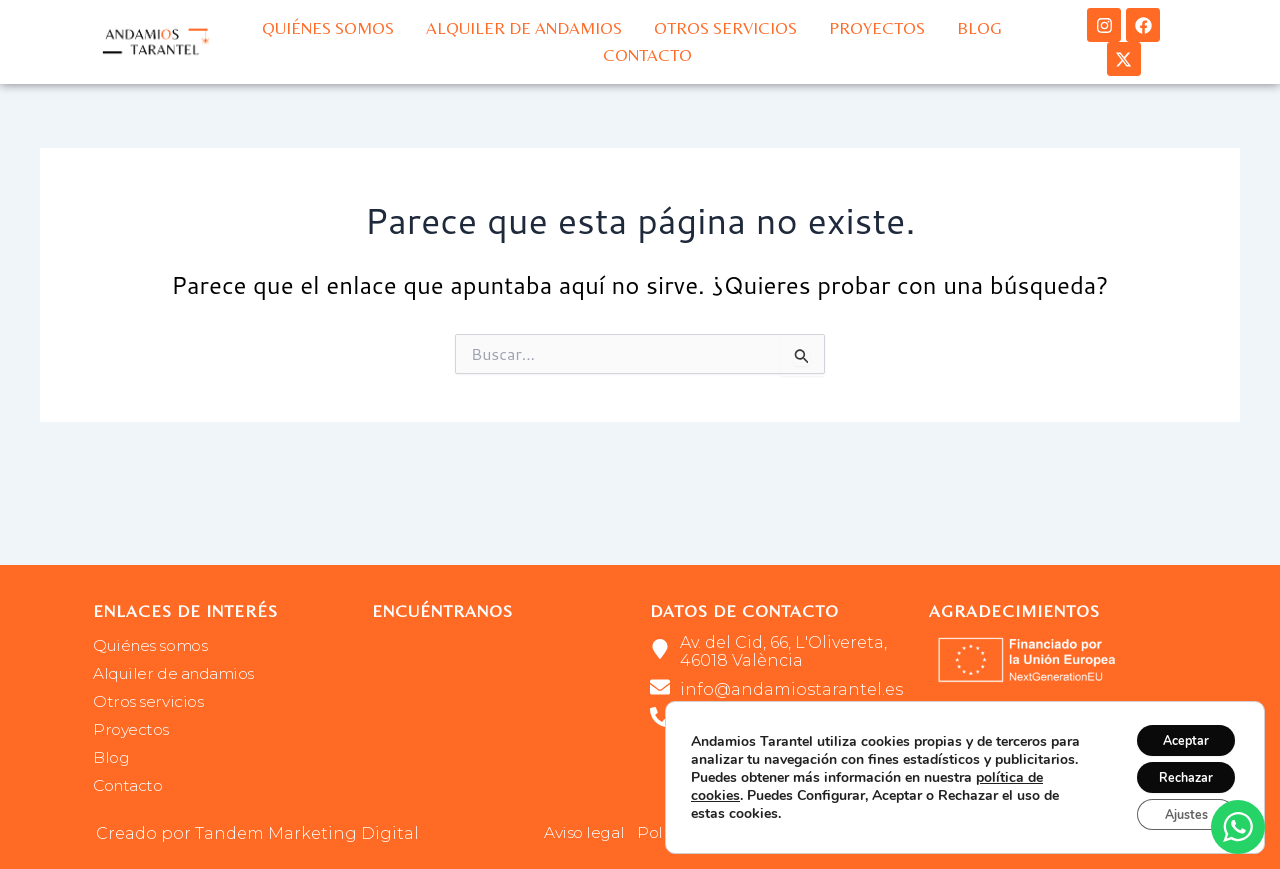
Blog (979, 28)
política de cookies (751, 787)
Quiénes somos (328, 28)
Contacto (647, 55)
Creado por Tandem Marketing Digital (257, 833)
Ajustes (1175, 811)
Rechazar (1175, 769)
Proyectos (877, 28)
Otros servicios (725, 28)
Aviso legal (586, 833)
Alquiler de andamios (524, 28)
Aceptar (1175, 727)
